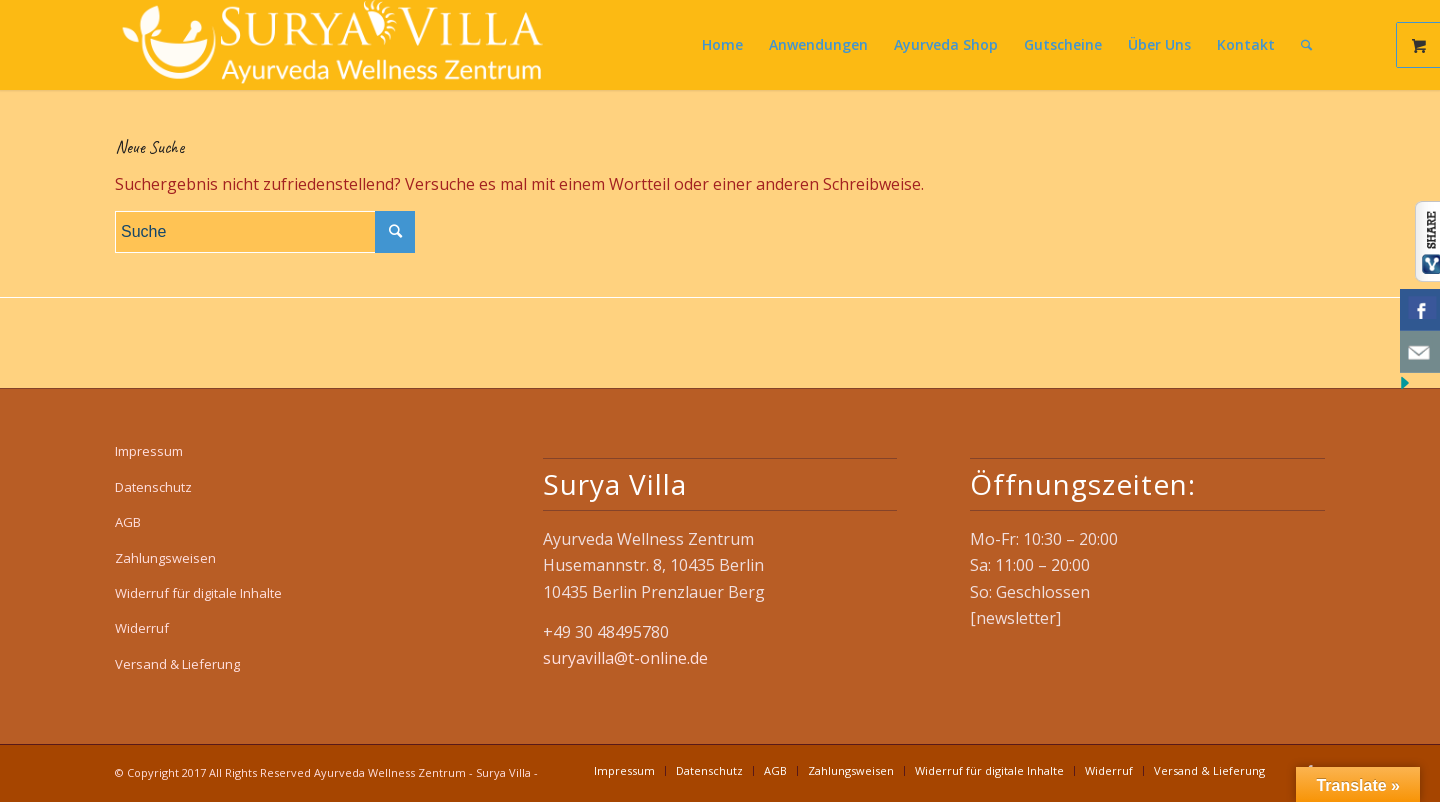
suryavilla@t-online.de (625, 658)
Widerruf (142, 628)
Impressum (149, 451)
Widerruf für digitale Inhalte (198, 593)
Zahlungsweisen (165, 558)
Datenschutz (153, 487)
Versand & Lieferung (177, 664)
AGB (128, 522)
